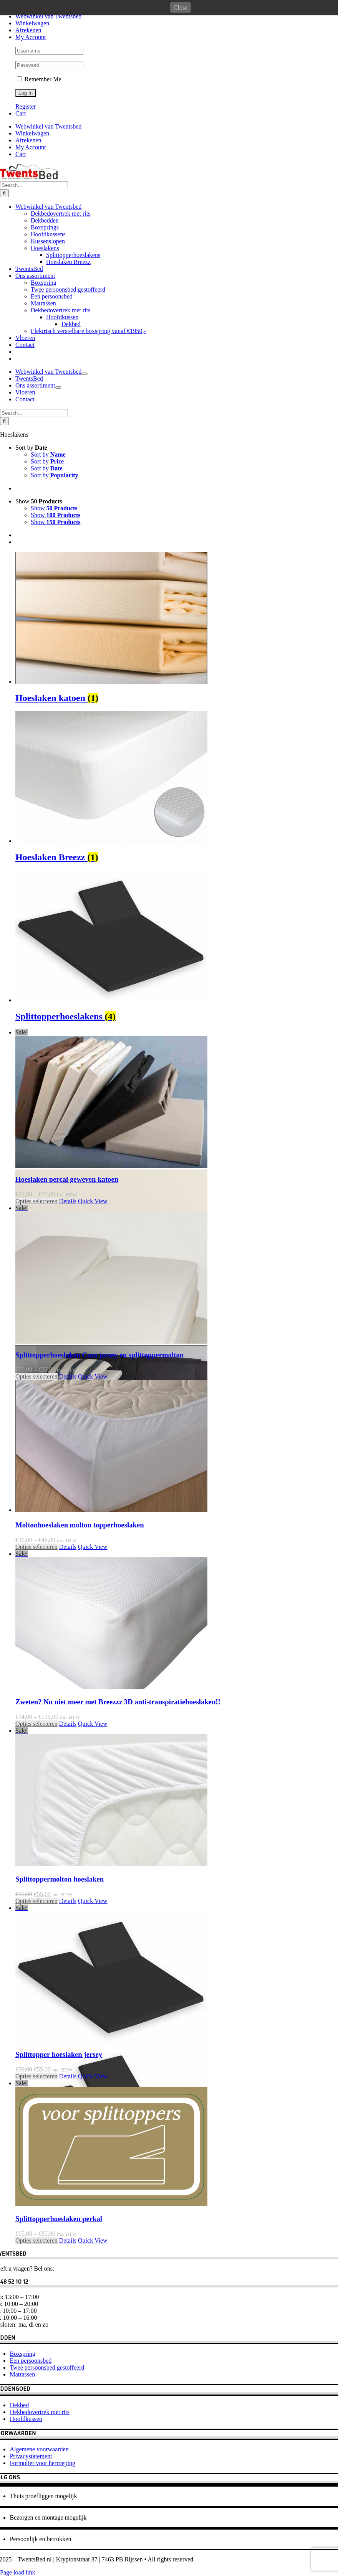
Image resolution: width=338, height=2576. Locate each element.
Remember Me (39, 79)
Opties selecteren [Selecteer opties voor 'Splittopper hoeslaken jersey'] (36, 2224)
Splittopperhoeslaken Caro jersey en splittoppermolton (99, 1503)
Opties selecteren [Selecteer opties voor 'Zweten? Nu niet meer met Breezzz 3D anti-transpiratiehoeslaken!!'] (36, 1871)
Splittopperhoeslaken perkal (58, 2366)
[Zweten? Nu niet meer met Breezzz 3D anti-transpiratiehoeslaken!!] (176, 1768)
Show (38, 649)
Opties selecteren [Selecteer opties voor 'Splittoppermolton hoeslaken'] (36, 2048)
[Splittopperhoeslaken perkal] (176, 2291)
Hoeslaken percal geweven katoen (66, 1327)
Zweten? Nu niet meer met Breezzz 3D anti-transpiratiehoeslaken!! (117, 1849)
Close (180, 7)
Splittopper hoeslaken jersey (58, 2202)
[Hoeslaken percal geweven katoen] (176, 1246)
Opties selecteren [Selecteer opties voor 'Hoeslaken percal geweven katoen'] (36, 1349)
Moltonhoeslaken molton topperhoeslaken (79, 1673)
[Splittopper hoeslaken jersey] (176, 2121)
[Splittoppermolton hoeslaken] (176, 1945)
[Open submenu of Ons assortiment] (58, 592)
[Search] (4, 398)
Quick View (93, 1349)
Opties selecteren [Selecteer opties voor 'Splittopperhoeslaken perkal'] (36, 2388)
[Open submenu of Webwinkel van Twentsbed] (84, 578)
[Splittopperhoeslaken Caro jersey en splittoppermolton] (176, 1421)
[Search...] (34, 390)
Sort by (31, 595)
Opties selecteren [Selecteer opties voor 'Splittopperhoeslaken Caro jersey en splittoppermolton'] (36, 1524)
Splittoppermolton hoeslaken (59, 2027)
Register (25, 106)
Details (67, 1349)
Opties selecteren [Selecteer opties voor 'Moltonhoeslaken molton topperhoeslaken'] (36, 1694)
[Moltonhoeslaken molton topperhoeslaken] (176, 1594)
